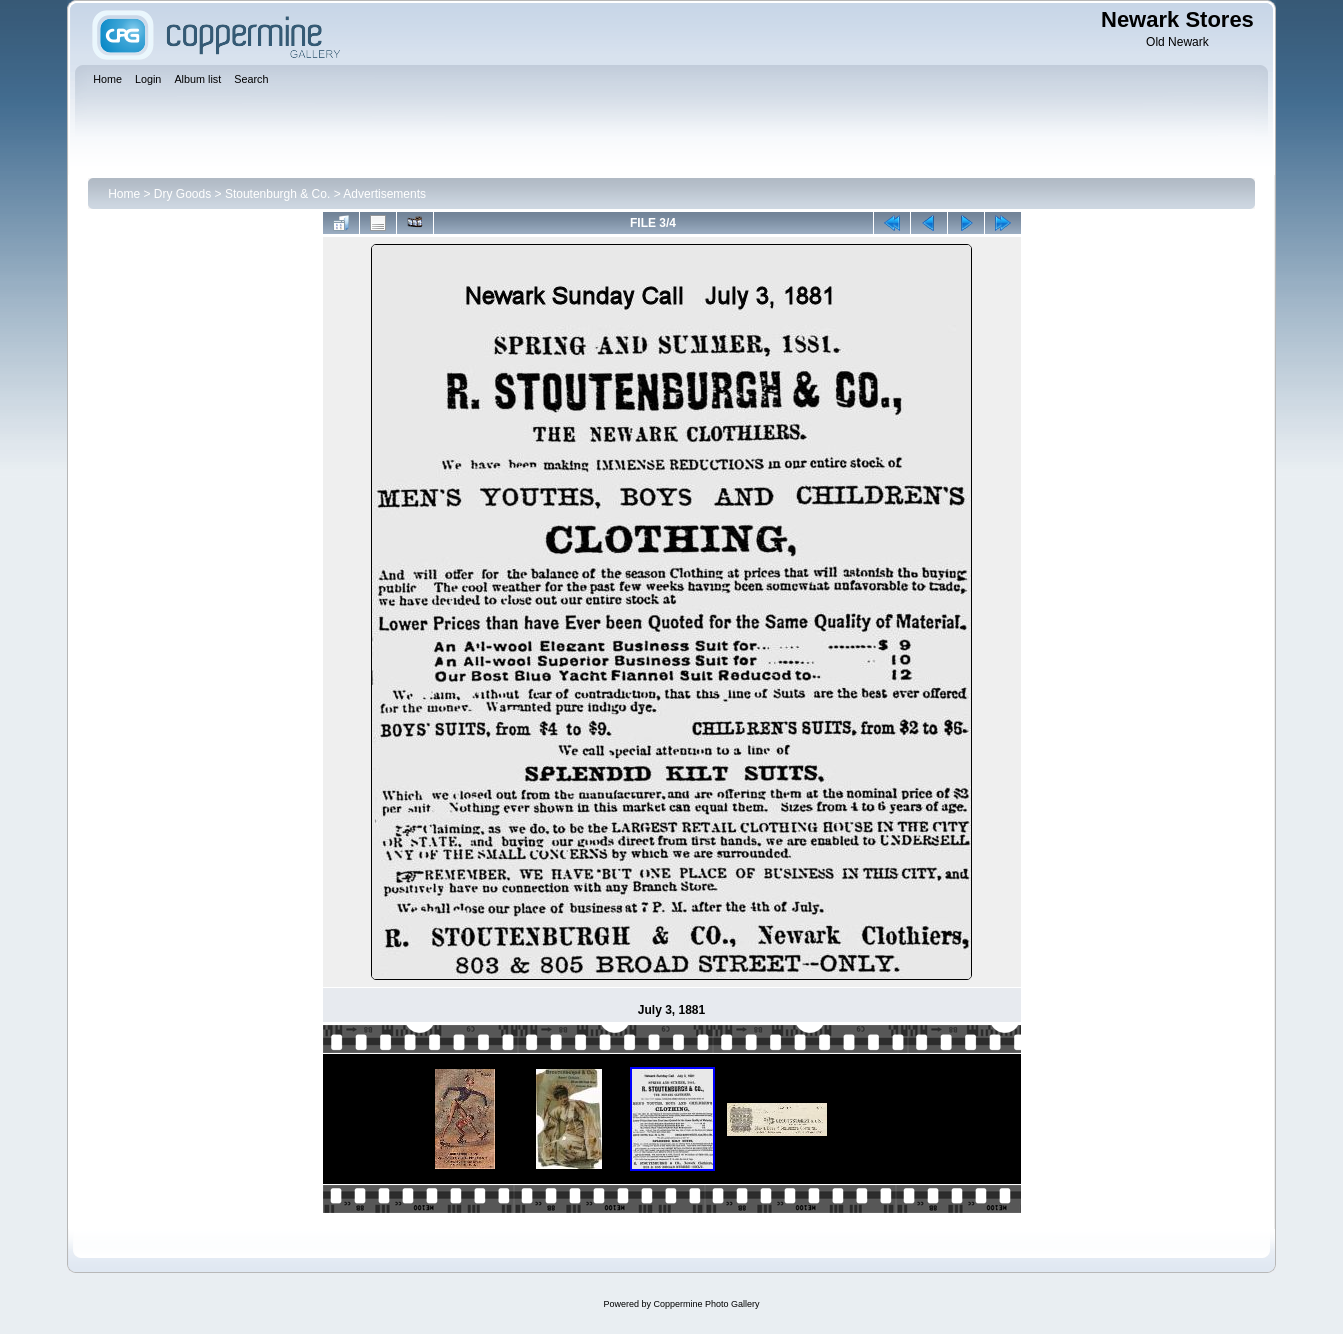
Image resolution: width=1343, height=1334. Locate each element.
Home (124, 194)
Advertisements (384, 194)
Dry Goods (182, 194)
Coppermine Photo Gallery (706, 1304)
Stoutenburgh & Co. (277, 194)
